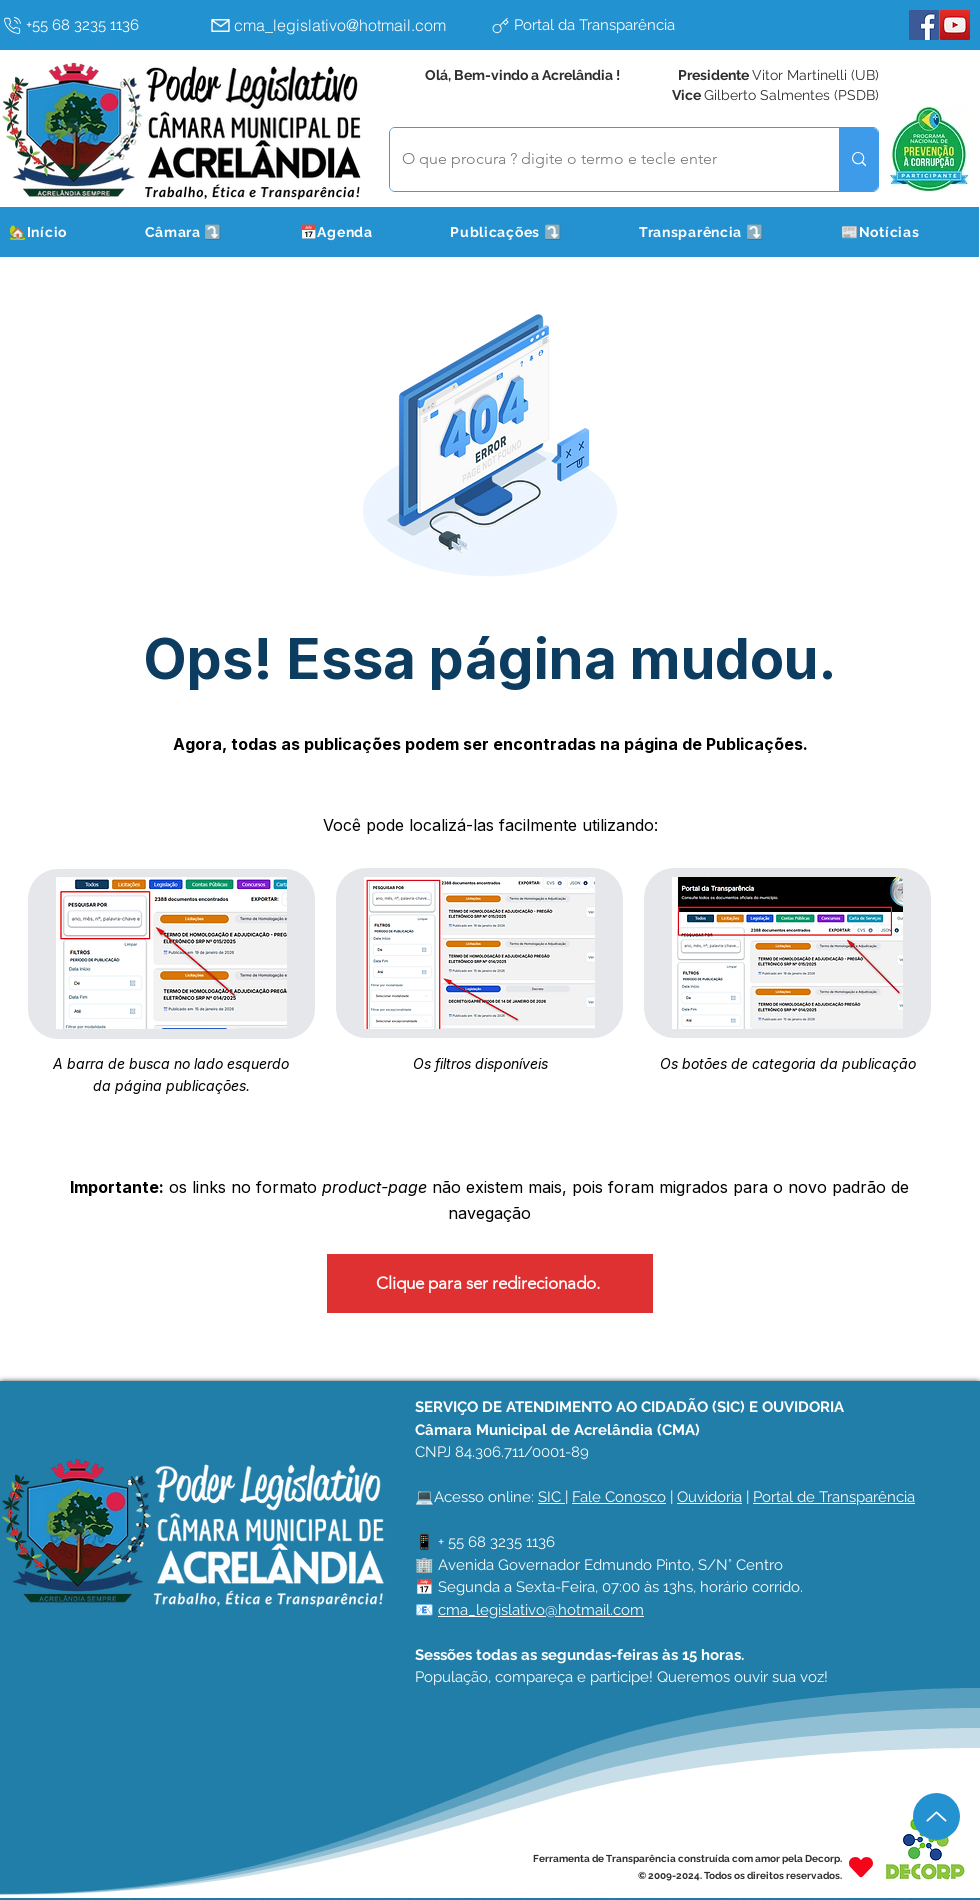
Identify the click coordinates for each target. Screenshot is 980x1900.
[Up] (936, 1816)
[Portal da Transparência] (625, 25)
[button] (208, 232)
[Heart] (861, 1866)
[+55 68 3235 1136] (101, 25)
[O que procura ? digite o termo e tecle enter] (599, 159)
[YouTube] (955, 25)
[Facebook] (924, 25)
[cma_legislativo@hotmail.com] (345, 25)
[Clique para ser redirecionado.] (490, 1283)
